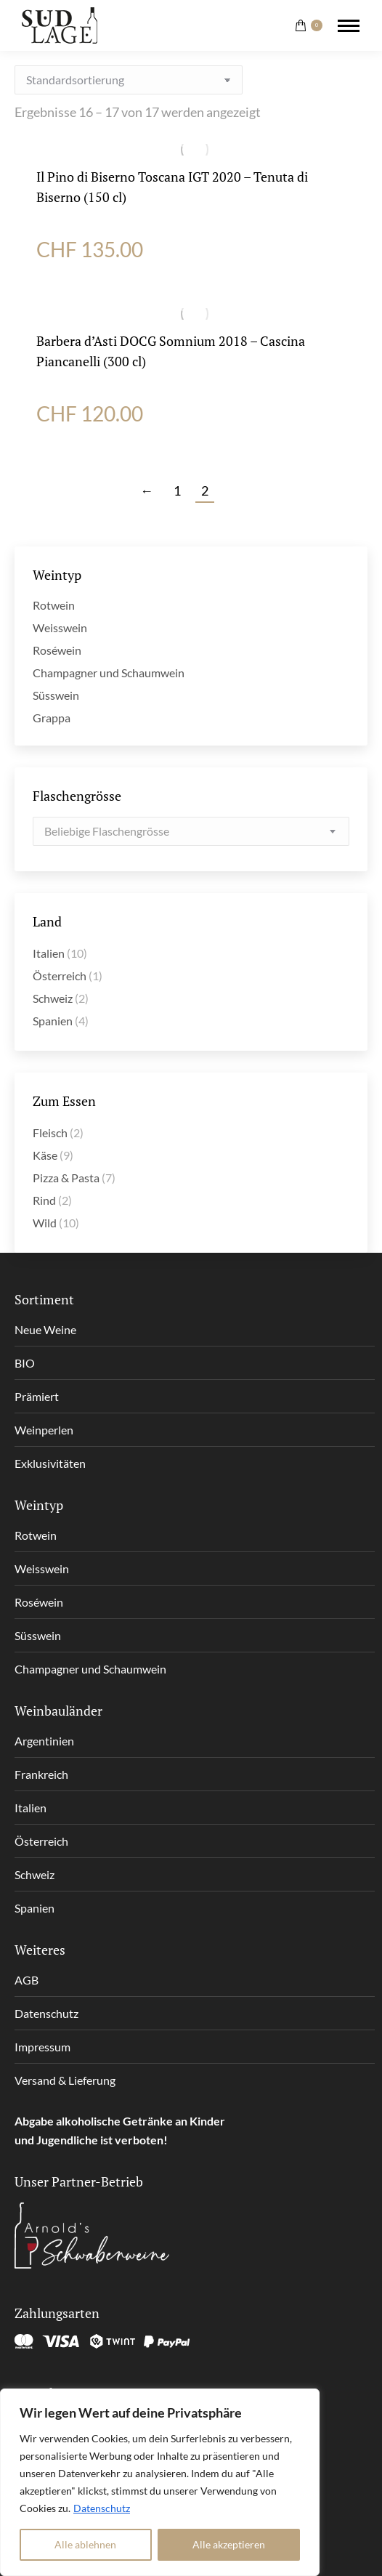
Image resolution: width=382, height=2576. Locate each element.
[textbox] (106, 831)
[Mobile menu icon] (348, 26)
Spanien (53, 1020)
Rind (44, 1200)
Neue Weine (45, 1329)
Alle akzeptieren (228, 2544)
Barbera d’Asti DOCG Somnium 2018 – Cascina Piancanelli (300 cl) (170, 351)
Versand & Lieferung (65, 2080)
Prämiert (37, 1396)
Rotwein (54, 605)
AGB (26, 1980)
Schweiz (53, 998)
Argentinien (44, 1741)
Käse (45, 1155)
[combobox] (191, 831)
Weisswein (60, 627)
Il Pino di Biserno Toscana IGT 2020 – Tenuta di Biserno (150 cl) (172, 187)
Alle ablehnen (85, 2544)
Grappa (51, 717)
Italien (49, 953)
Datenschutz (101, 2508)
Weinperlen (44, 1430)
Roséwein (57, 650)
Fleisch (50, 1132)
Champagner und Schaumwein (108, 672)
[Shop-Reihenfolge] (129, 79)
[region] (160, 2482)
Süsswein (56, 695)
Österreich (59, 975)
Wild (45, 1223)
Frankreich (41, 1774)
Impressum (42, 2047)
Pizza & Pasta (66, 1177)
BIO (25, 1363)
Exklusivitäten (50, 1463)
